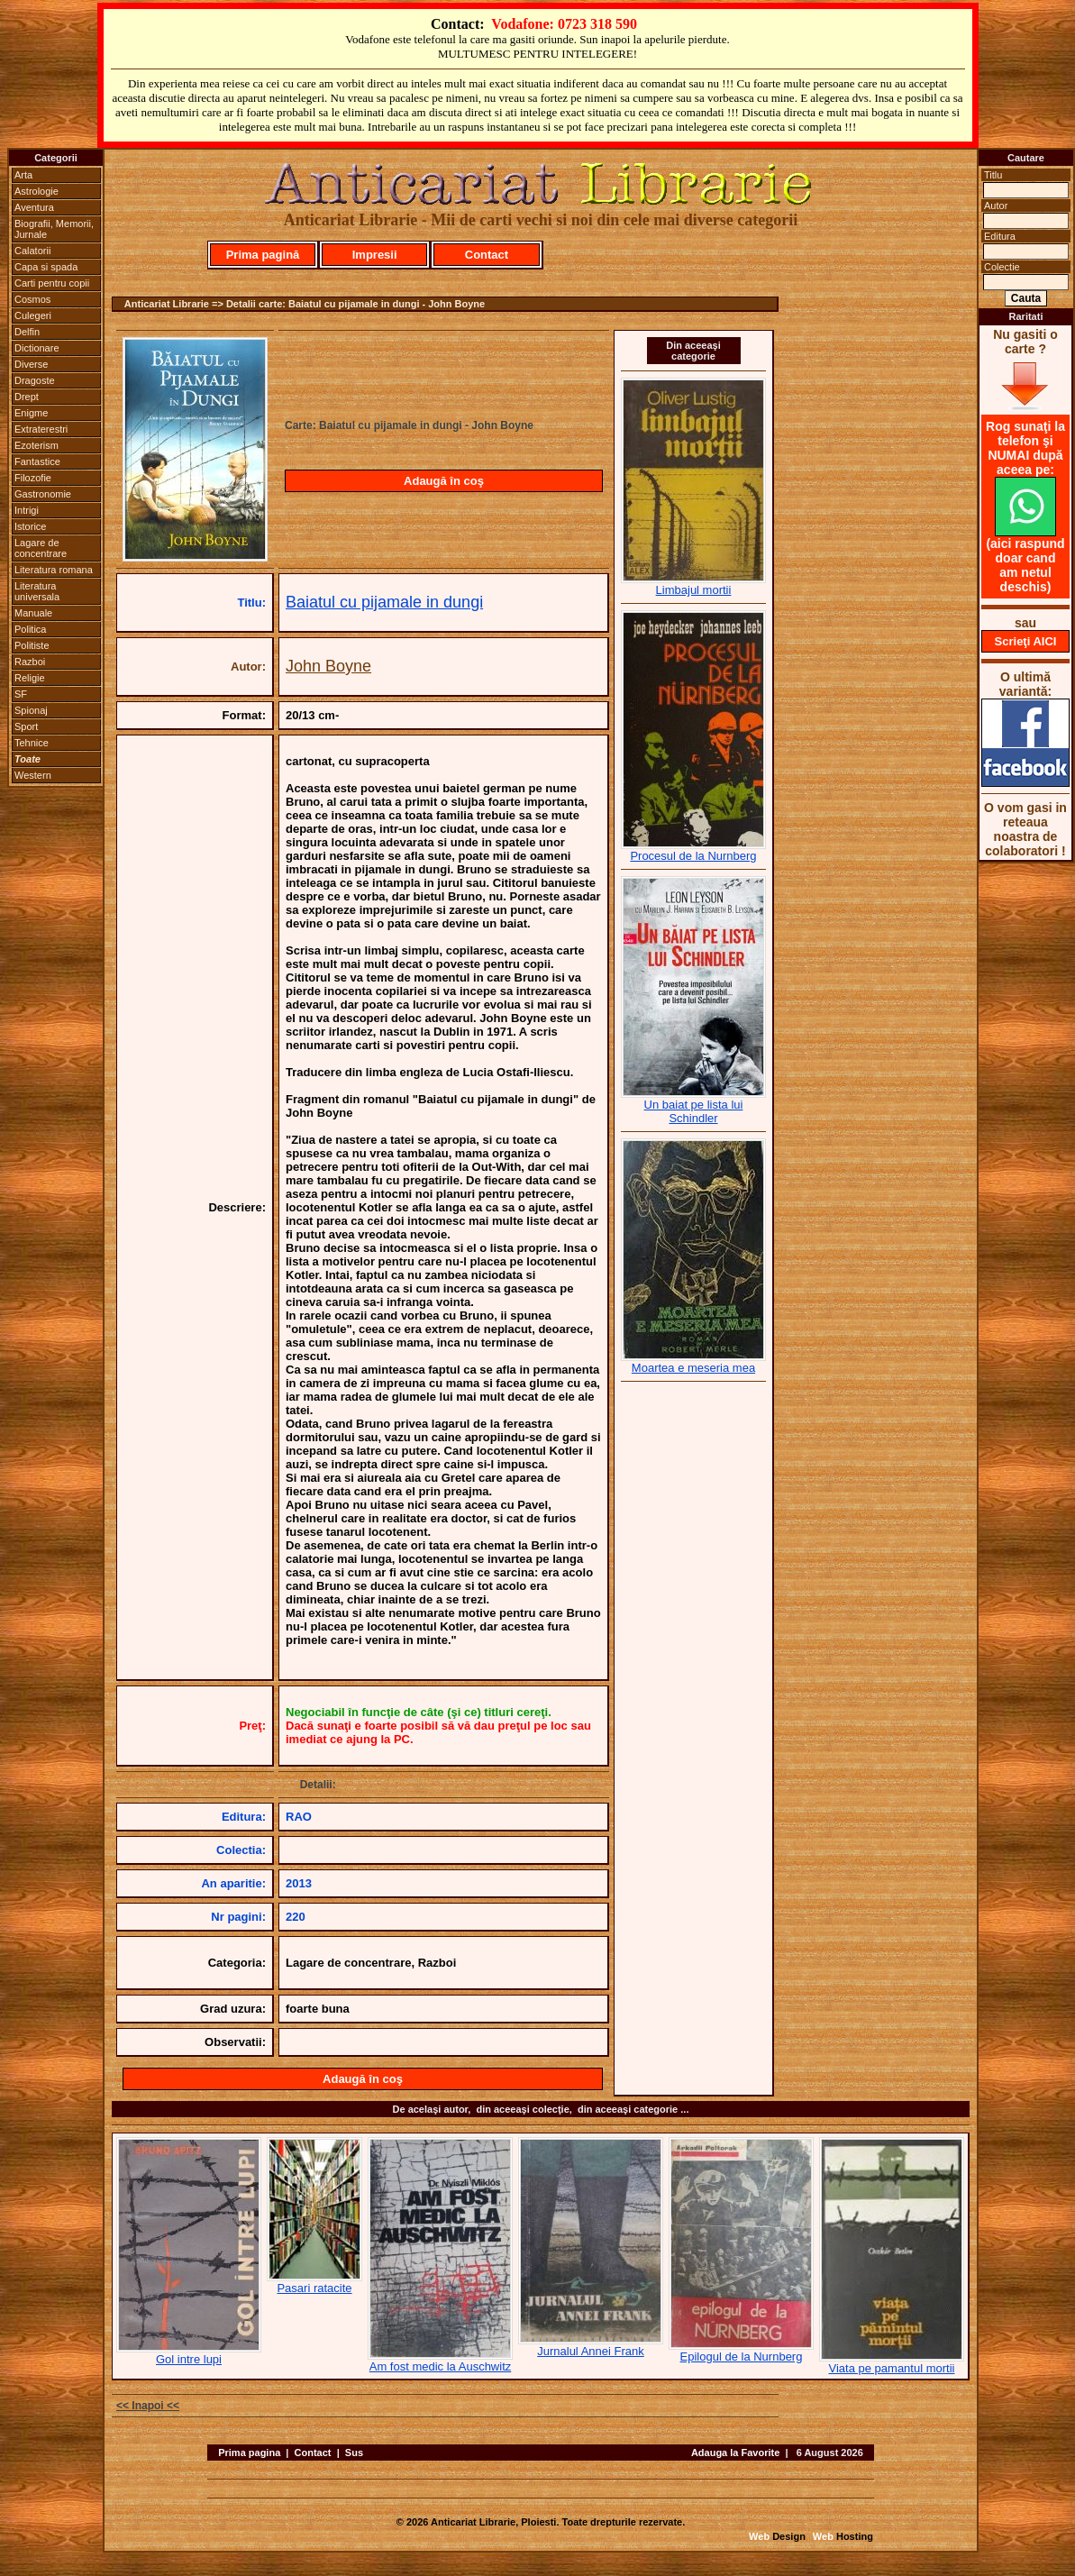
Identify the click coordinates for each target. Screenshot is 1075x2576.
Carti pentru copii (51, 283)
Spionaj (31, 710)
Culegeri (32, 315)
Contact (486, 254)
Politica (30, 629)
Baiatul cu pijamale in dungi (384, 602)
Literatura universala (36, 591)
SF (20, 694)
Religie (29, 677)
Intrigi (26, 510)
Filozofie (32, 477)
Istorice (30, 526)
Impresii (374, 254)
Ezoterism (36, 445)
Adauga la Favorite (735, 2452)
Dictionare (36, 348)
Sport (26, 726)
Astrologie (36, 191)
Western (32, 775)
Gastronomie (42, 494)
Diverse (31, 364)
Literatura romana (53, 569)
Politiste (32, 645)
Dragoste (34, 380)
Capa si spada (45, 266)
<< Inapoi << (147, 2405)
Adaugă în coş (444, 481)
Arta (23, 174)
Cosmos (32, 299)
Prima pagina (249, 2452)
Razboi (29, 661)
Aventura (34, 207)
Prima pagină (263, 254)
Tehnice (31, 742)
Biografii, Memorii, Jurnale (54, 229)
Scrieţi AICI (1026, 641)
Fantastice (37, 461)
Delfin (27, 331)
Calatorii (32, 250)
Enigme (31, 412)
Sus (354, 2452)
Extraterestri (41, 429)
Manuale (33, 612)
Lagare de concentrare (40, 548)
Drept (26, 396)
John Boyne (328, 666)
